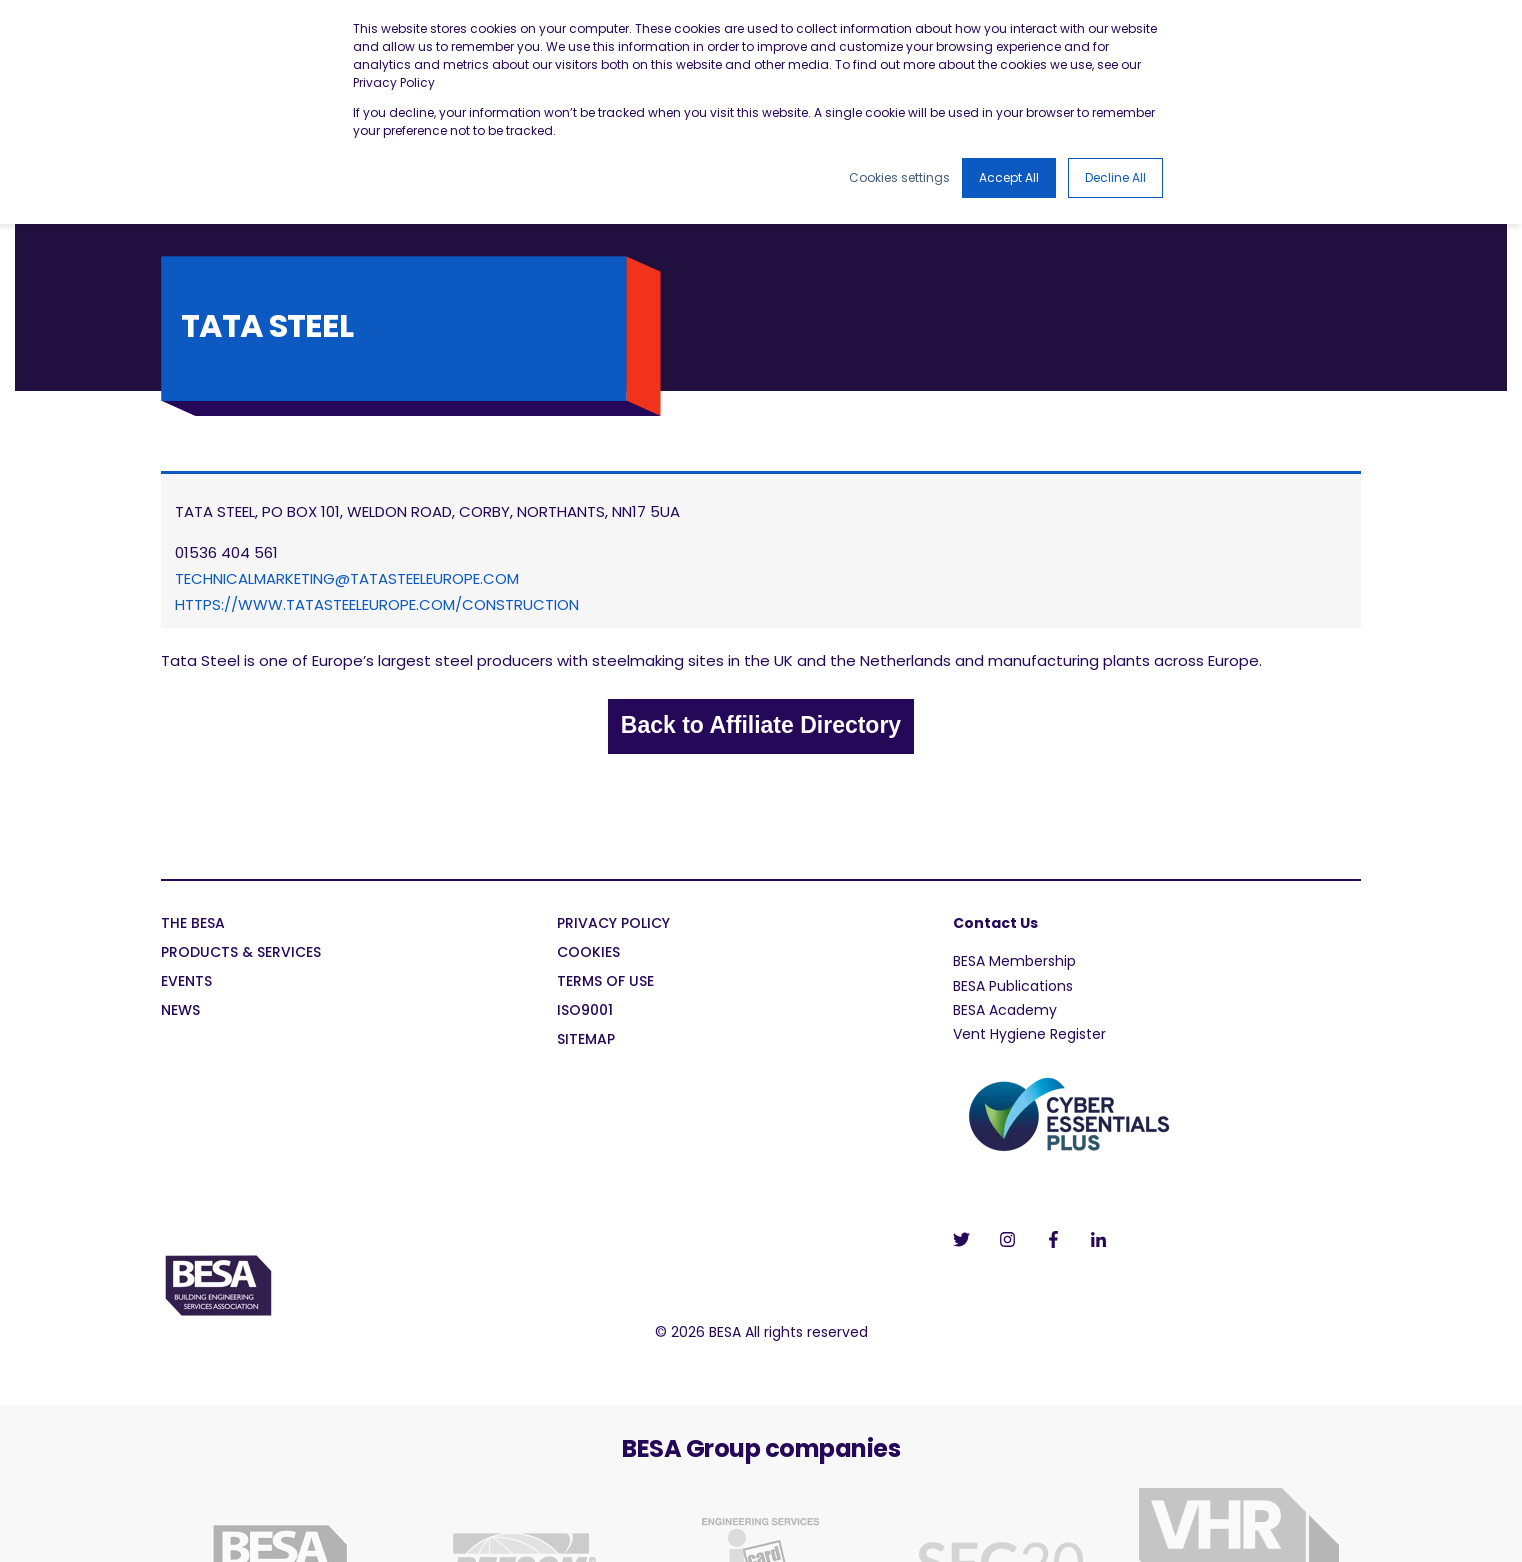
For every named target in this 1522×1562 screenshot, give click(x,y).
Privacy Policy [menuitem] (613, 924)
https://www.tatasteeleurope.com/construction (377, 604)
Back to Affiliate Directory (761, 725)
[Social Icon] (967, 1239)
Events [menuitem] (186, 982)
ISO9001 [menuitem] (585, 1011)
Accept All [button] (1009, 177)
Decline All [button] (1115, 177)
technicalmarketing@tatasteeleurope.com (347, 578)
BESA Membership (1014, 961)
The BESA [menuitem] (193, 924)
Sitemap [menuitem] (586, 1040)
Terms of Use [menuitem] (605, 982)
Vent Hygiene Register (1029, 1034)
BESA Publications (1013, 986)
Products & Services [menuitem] (241, 953)
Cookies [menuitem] (588, 953)
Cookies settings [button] (899, 177)
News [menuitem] (180, 1011)
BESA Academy (1005, 1010)
